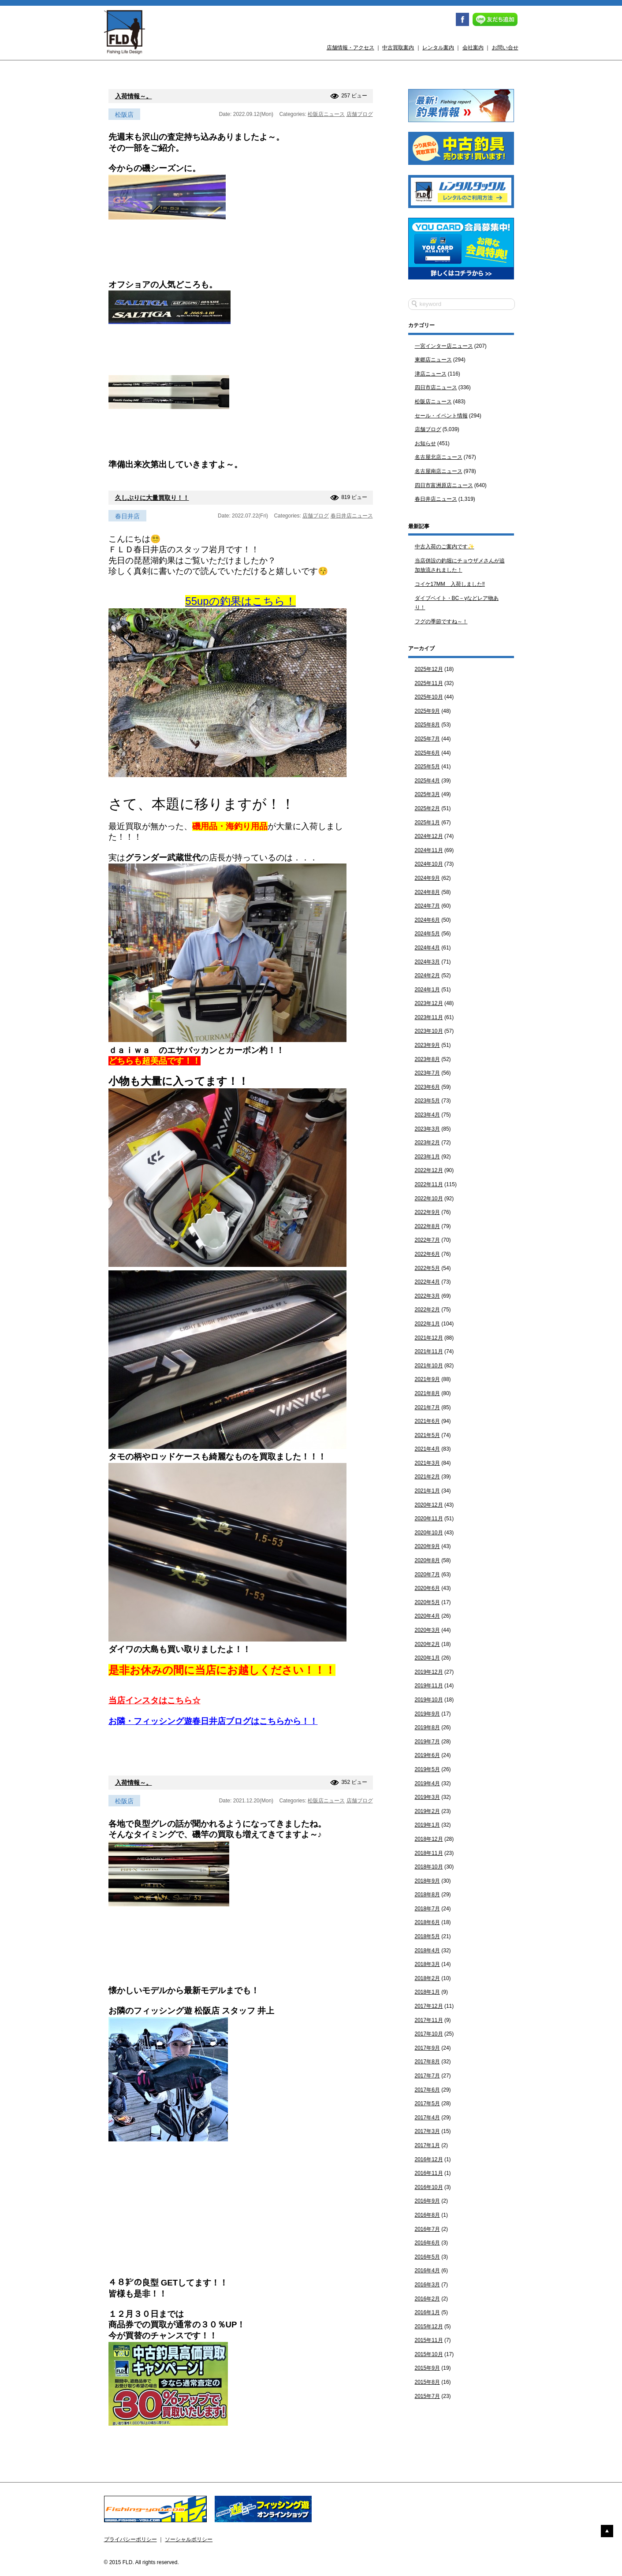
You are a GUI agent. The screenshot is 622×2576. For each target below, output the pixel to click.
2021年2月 (427, 1477)
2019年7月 (427, 1741)
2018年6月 (427, 1922)
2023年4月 (427, 1115)
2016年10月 (429, 2187)
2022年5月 (427, 1268)
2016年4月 (427, 2270)
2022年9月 (427, 1212)
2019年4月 (427, 1783)
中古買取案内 (398, 48)
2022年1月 (427, 1324)
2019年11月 (429, 1686)
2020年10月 (429, 1533)
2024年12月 (429, 836)
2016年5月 (427, 2257)
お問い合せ (505, 48)
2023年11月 (429, 1017)
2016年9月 (427, 2201)
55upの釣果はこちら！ (240, 601)
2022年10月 (429, 1198)
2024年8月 (427, 892)
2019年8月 (427, 1727)
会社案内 (473, 48)
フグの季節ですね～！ (441, 621)
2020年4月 (427, 1616)
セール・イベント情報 (441, 416)
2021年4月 (427, 1449)
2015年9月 (427, 2368)
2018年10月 (429, 1867)
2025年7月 (427, 739)
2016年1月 (427, 2312)
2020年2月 (427, 1644)
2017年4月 (427, 2117)
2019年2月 (427, 1811)
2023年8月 (427, 1059)
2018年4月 (427, 1950)
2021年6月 (427, 1421)
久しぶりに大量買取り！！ (152, 497)
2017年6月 (427, 2090)
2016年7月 (427, 2229)
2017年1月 (427, 2145)
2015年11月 (429, 2340)
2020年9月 (427, 1546)
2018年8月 (427, 1894)
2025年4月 (427, 781)
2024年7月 (427, 906)
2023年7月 (427, 1073)
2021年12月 (429, 1338)
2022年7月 (427, 1240)
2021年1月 (427, 1491)
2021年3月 (427, 1463)
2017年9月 (427, 2048)
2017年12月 (429, 2006)
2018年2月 (427, 1978)
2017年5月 (427, 2103)
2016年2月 (427, 2299)
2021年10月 (429, 1365)
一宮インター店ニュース (444, 346)
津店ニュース (431, 374)
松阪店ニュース (326, 114)
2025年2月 (427, 808)
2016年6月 (427, 2243)
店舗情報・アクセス (350, 48)
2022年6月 (427, 1254)
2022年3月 (427, 1296)
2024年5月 (427, 934)
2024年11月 (429, 850)
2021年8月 (427, 1393)
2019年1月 (427, 1825)
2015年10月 (429, 2354)
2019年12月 (429, 1672)
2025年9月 (427, 711)
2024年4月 (427, 948)
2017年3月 (427, 2131)
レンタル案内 (438, 48)
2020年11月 (429, 1518)
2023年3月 (427, 1129)
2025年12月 (429, 669)
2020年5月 (427, 1602)
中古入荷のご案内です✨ (444, 546)
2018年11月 (429, 1853)
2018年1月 (427, 1992)
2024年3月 (427, 962)
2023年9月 (427, 1045)
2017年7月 (427, 2076)
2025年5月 (427, 766)
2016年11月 (429, 2173)
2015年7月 (427, 2396)
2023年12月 (429, 1003)
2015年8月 (427, 2382)
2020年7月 (427, 1574)
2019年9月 (427, 1714)
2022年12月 (429, 1170)
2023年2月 (427, 1142)
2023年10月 (429, 1031)
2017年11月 (429, 2020)
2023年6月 (427, 1087)
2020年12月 (429, 1505)
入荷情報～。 (133, 96)
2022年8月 (427, 1226)
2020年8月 (427, 1560)
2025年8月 (427, 725)
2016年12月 (429, 2159)
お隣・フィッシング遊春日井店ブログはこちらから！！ (213, 1721)
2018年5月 (427, 1936)
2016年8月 (427, 2215)
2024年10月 (429, 864)
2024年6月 (427, 920)
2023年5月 (427, 1101)
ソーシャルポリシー (188, 2539)
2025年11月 (429, 683)
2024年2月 (427, 975)
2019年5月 (427, 1769)
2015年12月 (429, 2326)
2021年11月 (429, 1351)
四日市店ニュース (436, 387)
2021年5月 (427, 1435)
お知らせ (425, 443)
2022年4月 (427, 1282)
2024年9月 (427, 878)
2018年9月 (427, 1881)
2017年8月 (427, 2062)
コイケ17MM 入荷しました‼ (450, 584)
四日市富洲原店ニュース (444, 485)
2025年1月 (427, 822)
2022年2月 (427, 1310)
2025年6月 (427, 753)
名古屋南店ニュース (438, 471)
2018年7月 (427, 1909)
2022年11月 (429, 1184)
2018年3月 (427, 1964)
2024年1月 (427, 989)
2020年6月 (427, 1588)
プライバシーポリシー (130, 2539)
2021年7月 (427, 1407)
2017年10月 (429, 2034)
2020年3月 (427, 1630)
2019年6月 (427, 1755)
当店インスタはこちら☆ (154, 1700)
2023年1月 (427, 1157)
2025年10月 (429, 697)
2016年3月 (427, 2285)
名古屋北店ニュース (438, 457)
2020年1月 (427, 1658)
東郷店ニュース (433, 360)
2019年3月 (427, 1797)
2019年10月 (429, 1700)
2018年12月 (429, 1839)
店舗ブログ (359, 114)
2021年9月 (427, 1379)
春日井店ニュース (352, 516)
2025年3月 (427, 794)
